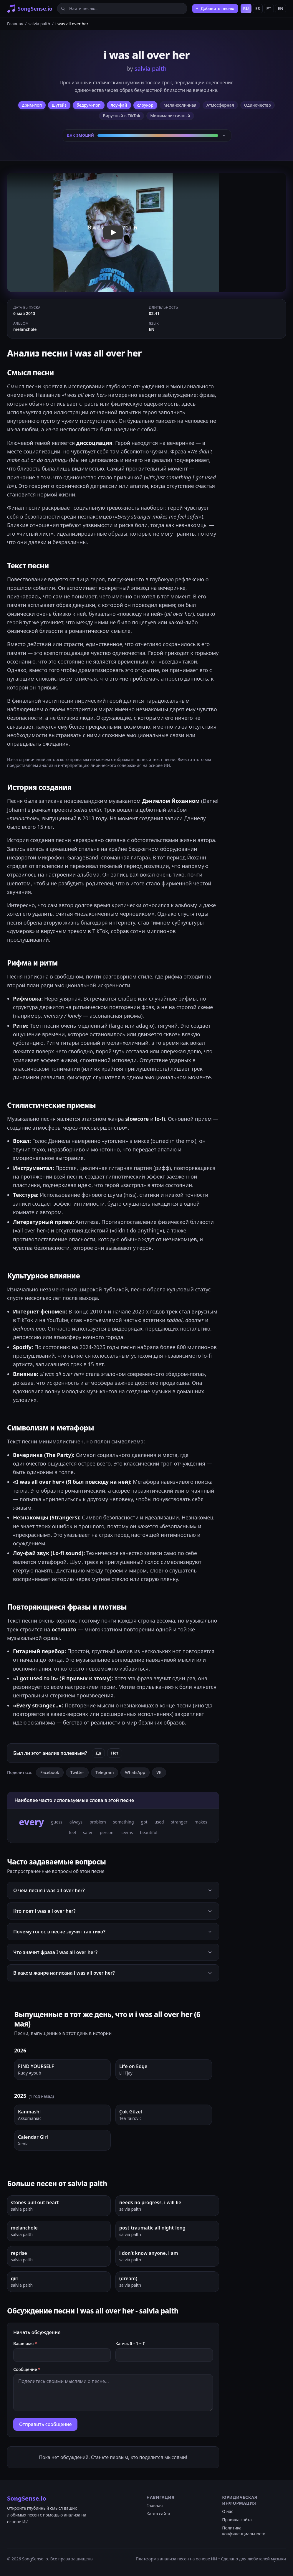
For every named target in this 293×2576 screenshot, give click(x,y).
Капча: (130, 2343)
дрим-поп (32, 105)
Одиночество (257, 105)
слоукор (145, 105)
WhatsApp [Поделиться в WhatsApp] (135, 1772)
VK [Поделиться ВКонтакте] (158, 1772)
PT (269, 8)
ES (257, 8)
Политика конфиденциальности (244, 2531)
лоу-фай (119, 105)
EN (280, 8)
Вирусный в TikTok (121, 115)
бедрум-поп (89, 105)
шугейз (59, 105)
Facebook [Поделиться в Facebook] (49, 1772)
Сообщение (26, 2369)
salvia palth (39, 24)
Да (98, 1753)
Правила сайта (236, 2519)
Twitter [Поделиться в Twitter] (77, 1772)
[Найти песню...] (122, 8)
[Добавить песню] (215, 8)
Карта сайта (158, 2513)
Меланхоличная (179, 105)
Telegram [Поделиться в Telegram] (104, 1772)
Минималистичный (170, 115)
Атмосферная (220, 105)
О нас (227, 2511)
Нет (114, 1753)
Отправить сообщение (45, 2424)
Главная (15, 24)
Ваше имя (25, 2343)
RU (246, 8)
